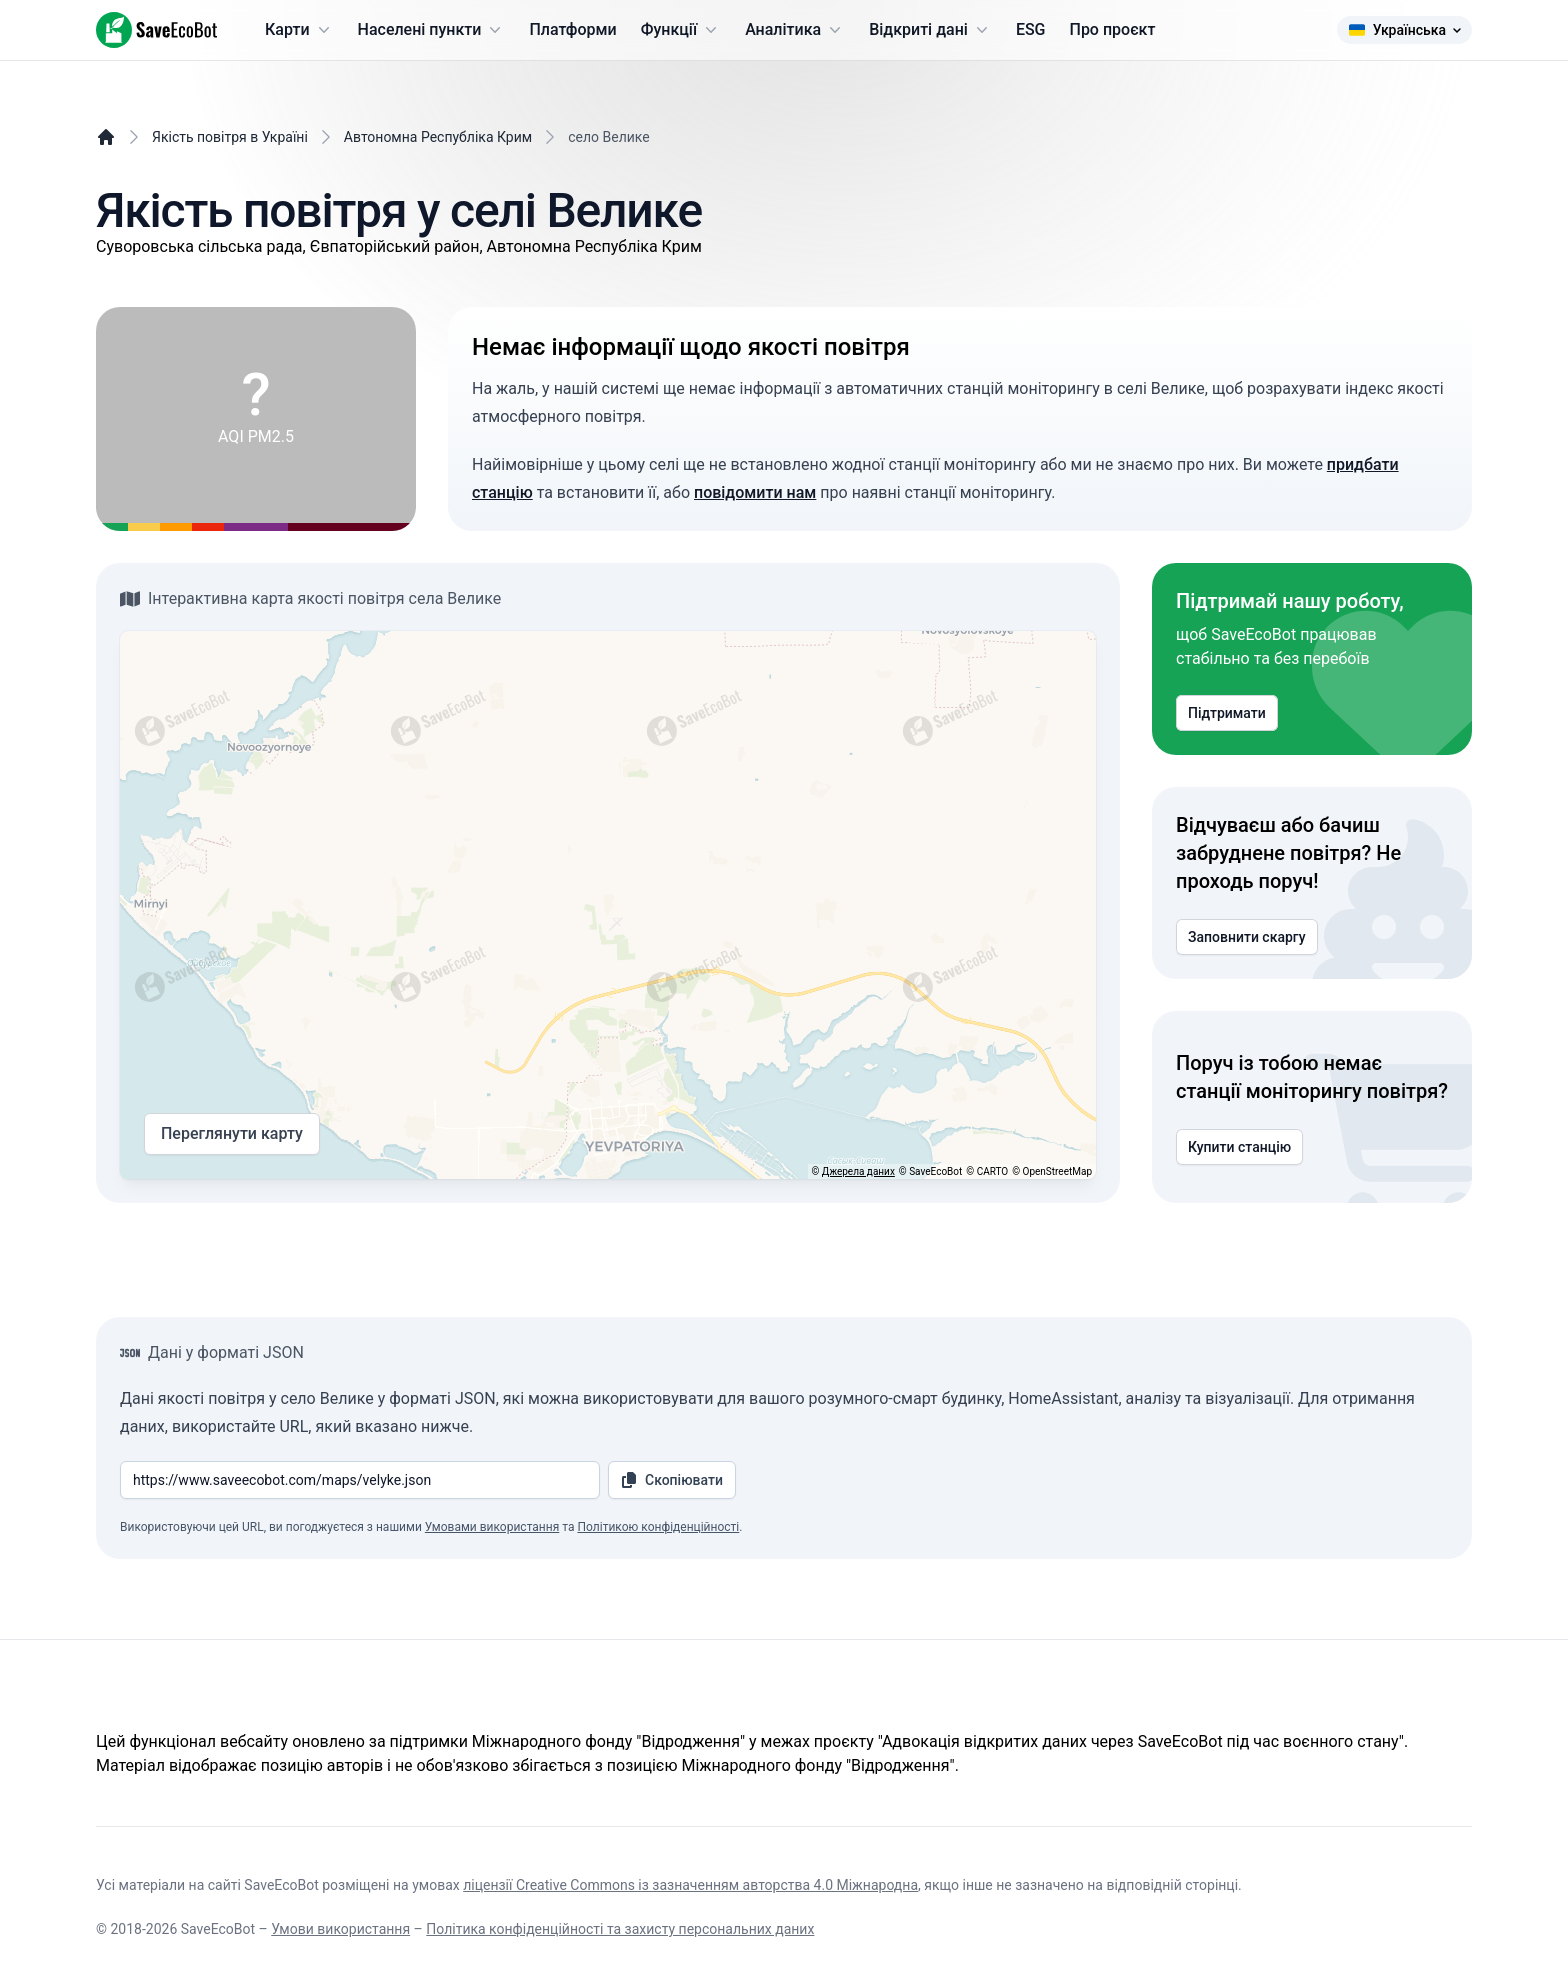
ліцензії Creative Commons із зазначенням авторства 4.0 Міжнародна (690, 1885)
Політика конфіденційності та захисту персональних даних (620, 1929)
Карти (299, 30)
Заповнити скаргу (1247, 937)
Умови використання (340, 1929)
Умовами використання (492, 1527)
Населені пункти (432, 30)
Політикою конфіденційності (658, 1527)
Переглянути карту (232, 1134)
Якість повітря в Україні (230, 137)
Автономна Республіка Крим (438, 137)
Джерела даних (858, 1171)
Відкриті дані (930, 30)
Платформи (572, 29)
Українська (1404, 30)
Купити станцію (1239, 1147)
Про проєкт (1113, 29)
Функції (681, 30)
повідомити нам (755, 492)
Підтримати (1227, 713)
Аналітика (795, 30)
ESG (1031, 29)
